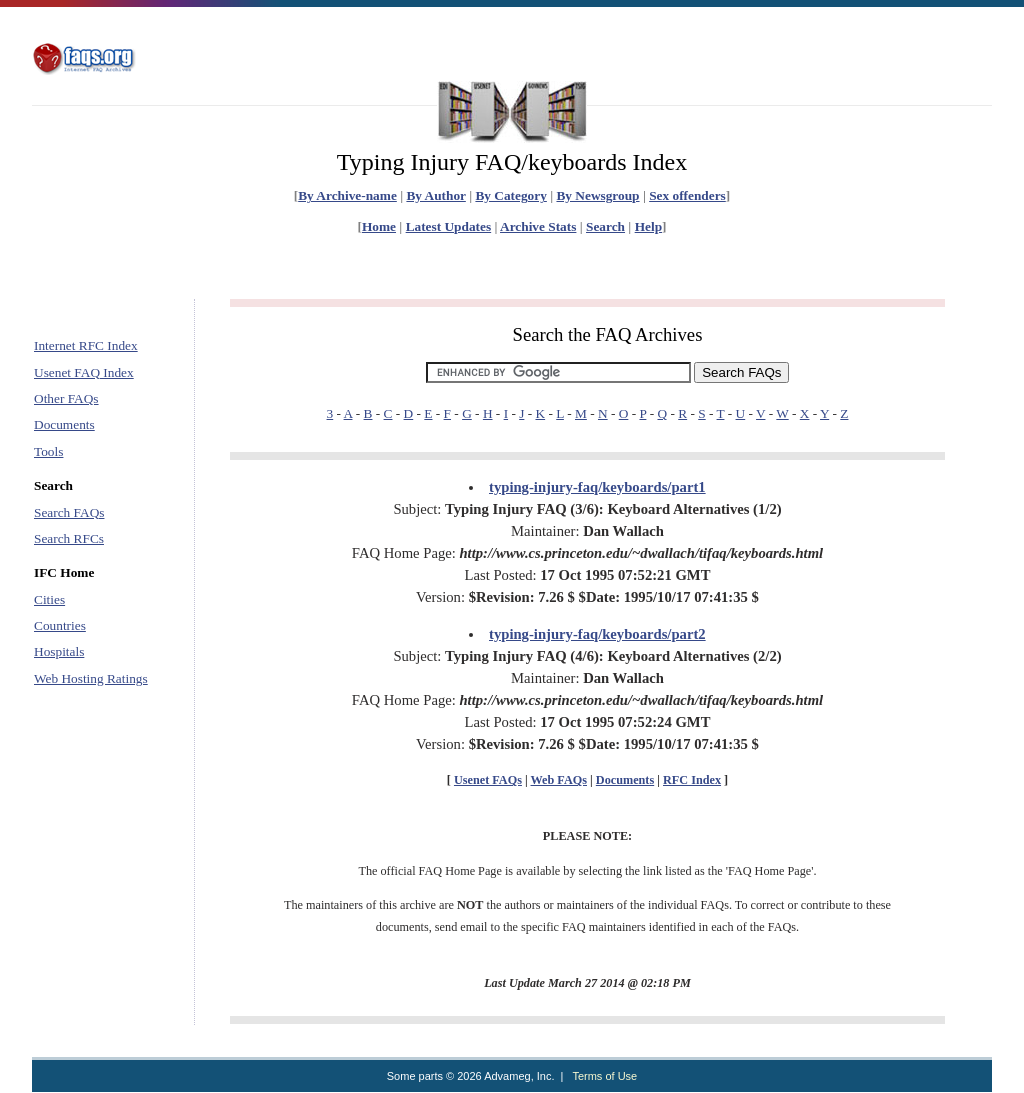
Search (605, 226)
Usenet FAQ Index (84, 372)
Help (648, 226)
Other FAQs (66, 398)
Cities (49, 599)
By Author (435, 195)
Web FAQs (559, 780)
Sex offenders (687, 195)
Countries (60, 625)
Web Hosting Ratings (91, 678)
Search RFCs (69, 538)
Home (379, 226)
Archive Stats (538, 226)
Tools (48, 451)
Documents (64, 424)
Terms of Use (604, 1076)
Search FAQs (69, 512)
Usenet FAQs (488, 780)
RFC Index (692, 780)
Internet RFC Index (86, 345)
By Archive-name (347, 195)
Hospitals (59, 651)
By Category (510, 195)
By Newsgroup (597, 195)
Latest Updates (449, 226)
